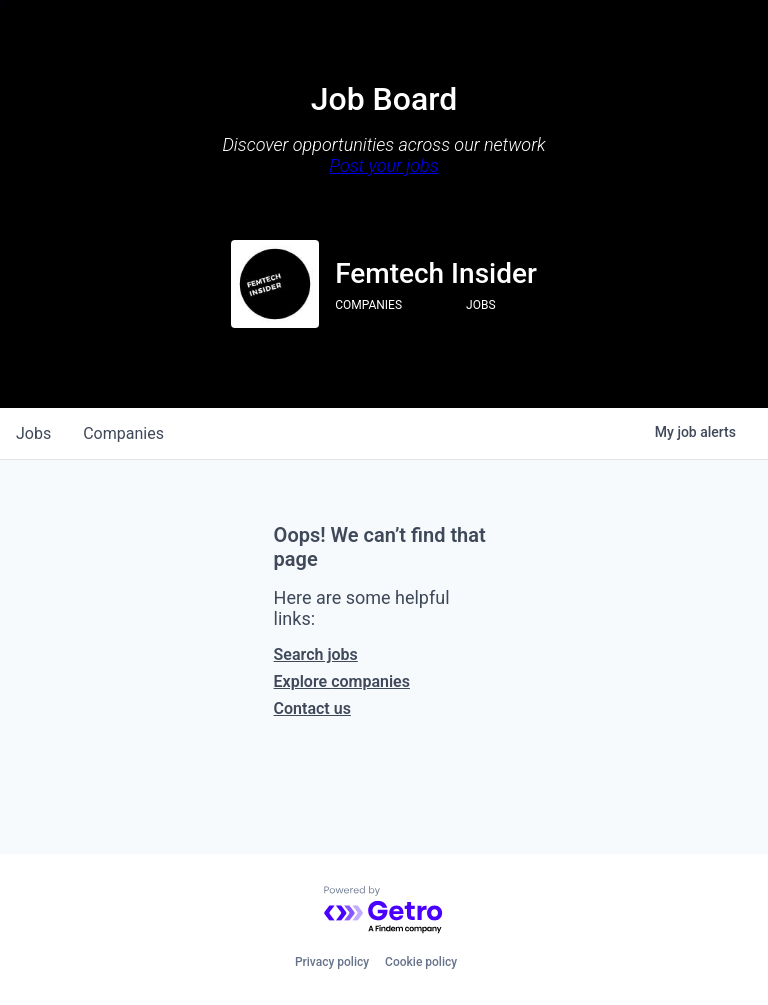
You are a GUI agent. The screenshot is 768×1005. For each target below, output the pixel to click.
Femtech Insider (436, 273)
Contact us (312, 708)
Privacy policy (332, 962)
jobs (33, 433)
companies (123, 433)
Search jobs (316, 654)
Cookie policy (421, 962)
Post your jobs (383, 165)
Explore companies (342, 681)
